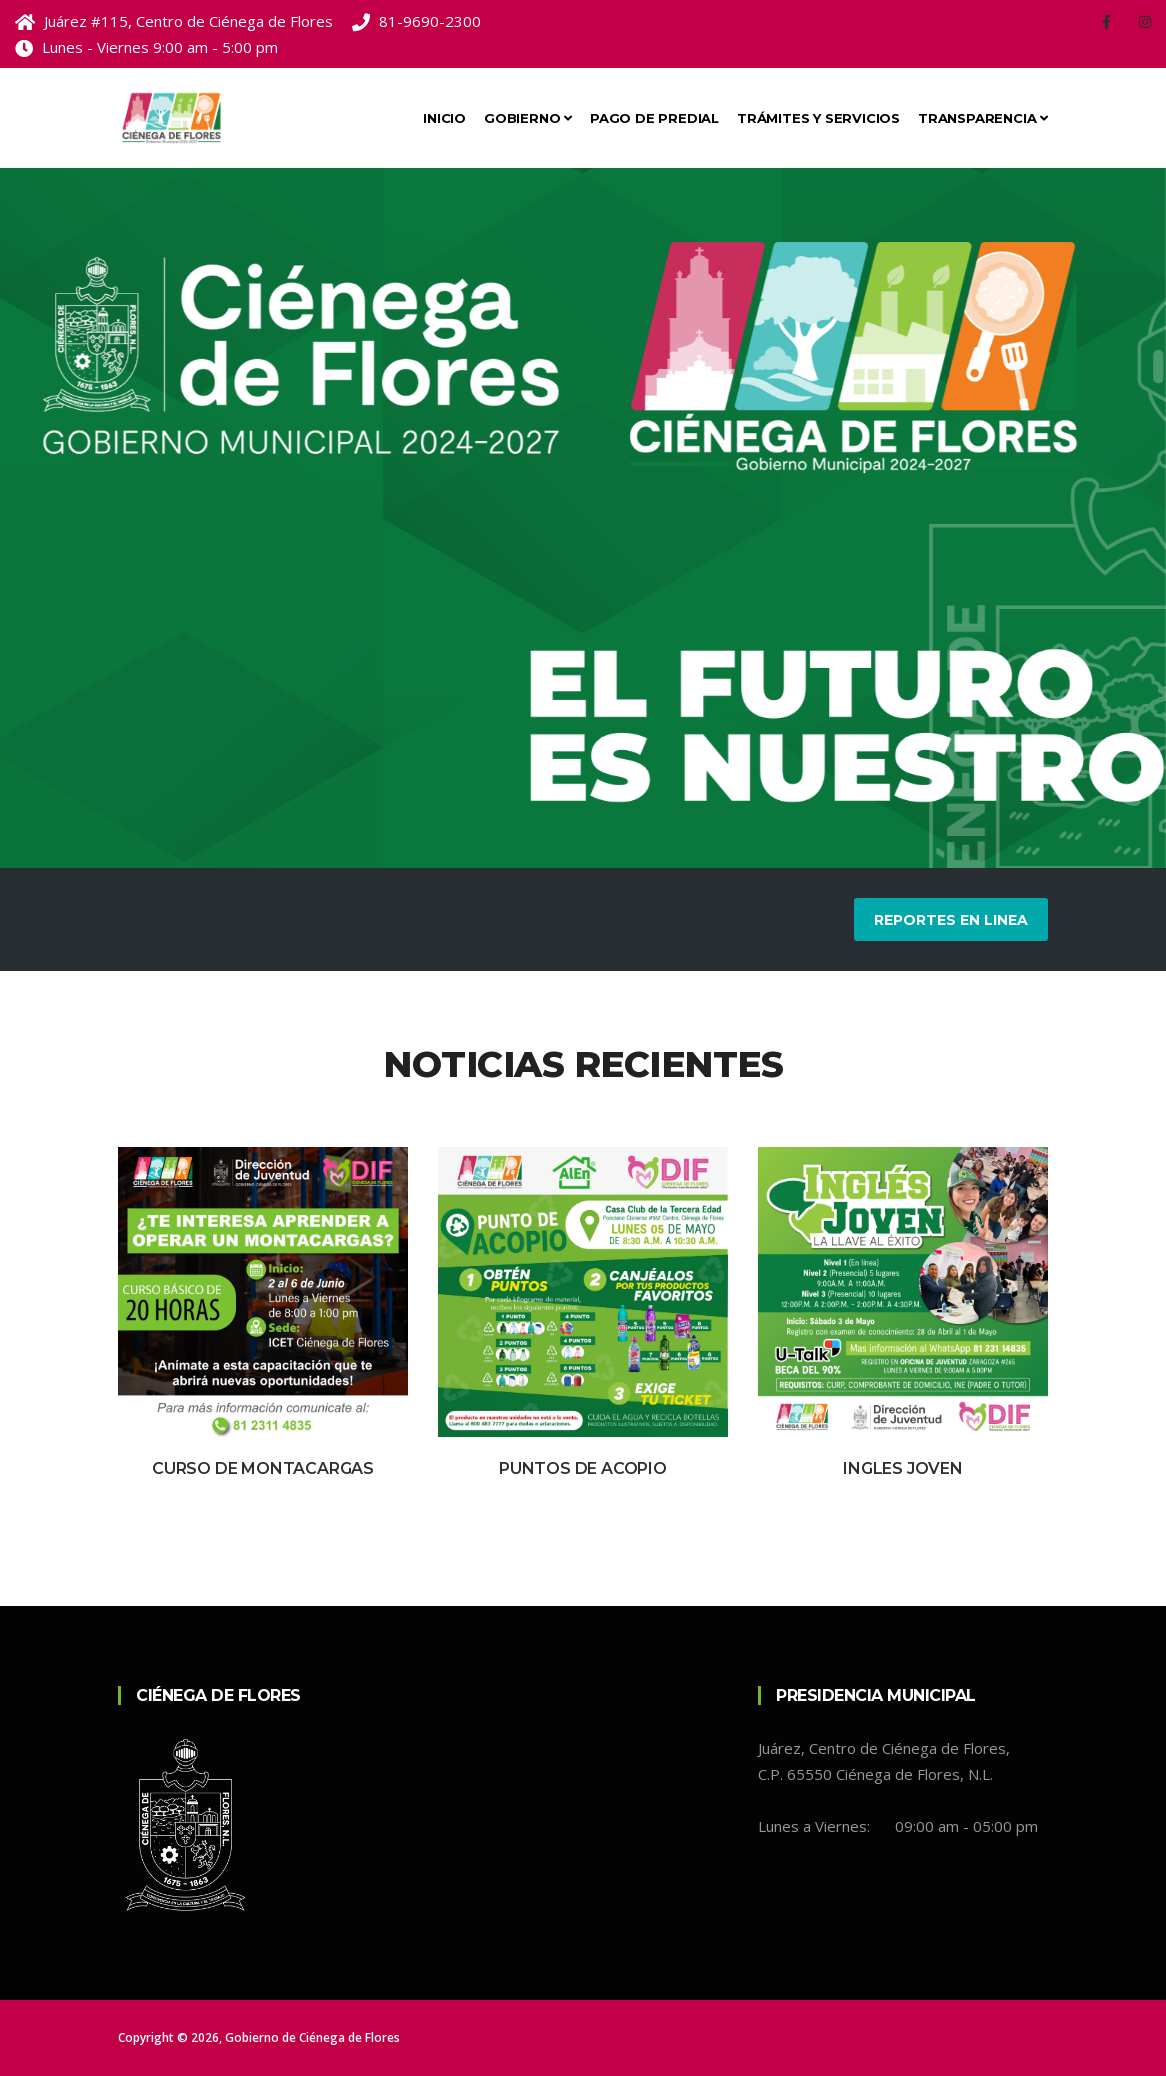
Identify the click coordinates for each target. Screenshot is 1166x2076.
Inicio (444, 118)
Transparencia (983, 118)
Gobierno (528, 118)
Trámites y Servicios (818, 118)
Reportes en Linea (951, 920)
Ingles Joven (903, 1468)
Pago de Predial (654, 118)
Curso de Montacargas (263, 1468)
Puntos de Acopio (583, 1468)
